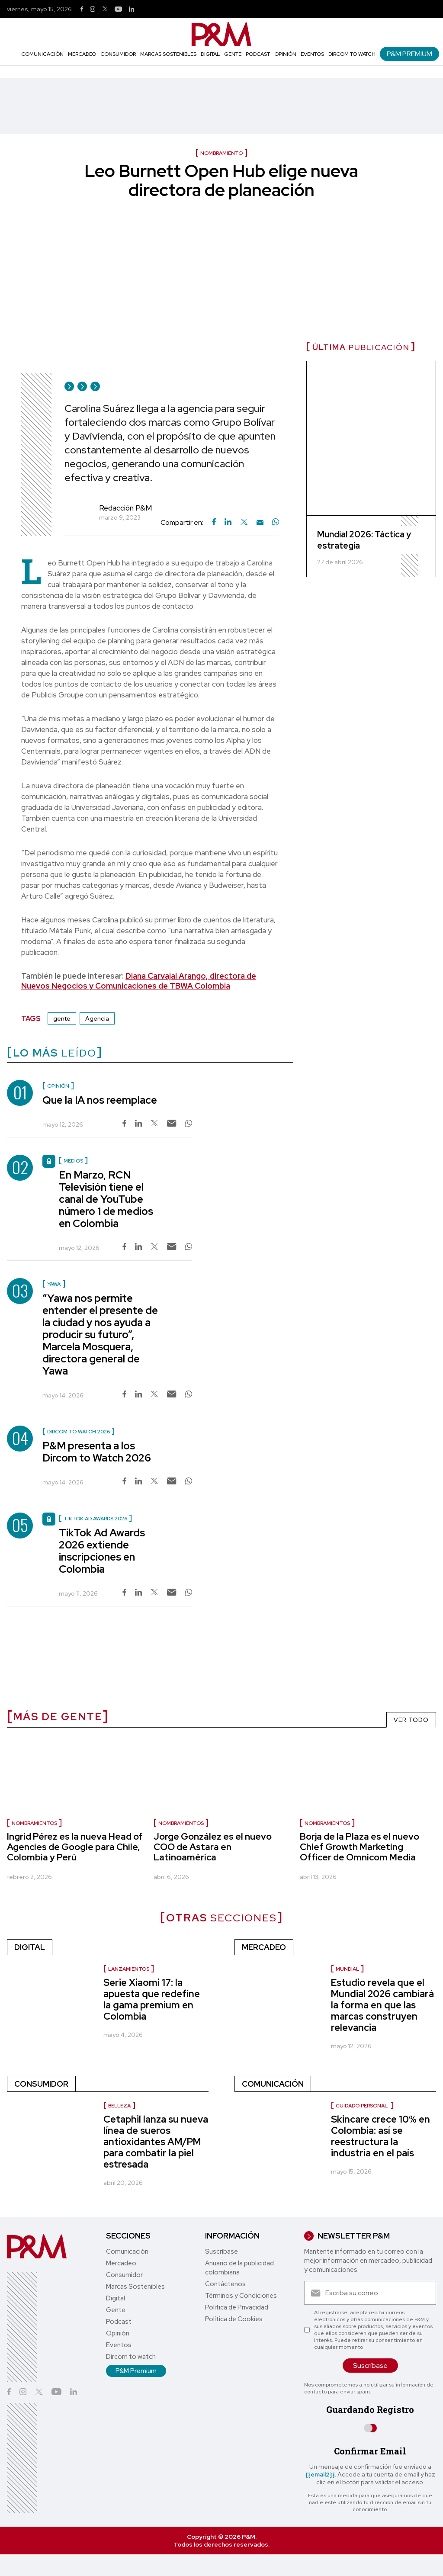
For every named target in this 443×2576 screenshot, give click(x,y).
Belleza (119, 2105)
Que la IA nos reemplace (99, 1100)
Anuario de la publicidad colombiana (239, 2268)
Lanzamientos (128, 1969)
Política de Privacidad (236, 2307)
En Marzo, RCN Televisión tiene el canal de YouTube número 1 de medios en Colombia (106, 1199)
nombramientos (34, 1823)
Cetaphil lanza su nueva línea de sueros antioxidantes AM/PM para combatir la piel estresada (155, 2142)
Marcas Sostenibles (168, 54)
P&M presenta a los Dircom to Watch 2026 (96, 1452)
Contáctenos (225, 2284)
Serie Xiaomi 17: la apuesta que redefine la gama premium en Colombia (151, 1999)
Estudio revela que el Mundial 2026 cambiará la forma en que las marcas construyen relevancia (382, 2005)
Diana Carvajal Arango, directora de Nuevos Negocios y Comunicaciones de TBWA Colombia (138, 981)
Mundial (347, 1969)
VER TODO (411, 1720)
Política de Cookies (234, 2319)
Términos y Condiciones (241, 2295)
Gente (232, 54)
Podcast (258, 54)
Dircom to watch (352, 54)
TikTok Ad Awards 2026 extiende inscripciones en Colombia (102, 1551)
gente (62, 1018)
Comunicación (42, 54)
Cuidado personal (362, 2105)
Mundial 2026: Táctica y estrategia (364, 540)
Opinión (285, 54)
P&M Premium (409, 53)
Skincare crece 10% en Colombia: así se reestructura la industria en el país (380, 2136)
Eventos (312, 54)
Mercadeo (82, 54)
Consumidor (118, 54)
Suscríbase (221, 2251)
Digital (210, 54)
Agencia (97, 1018)
